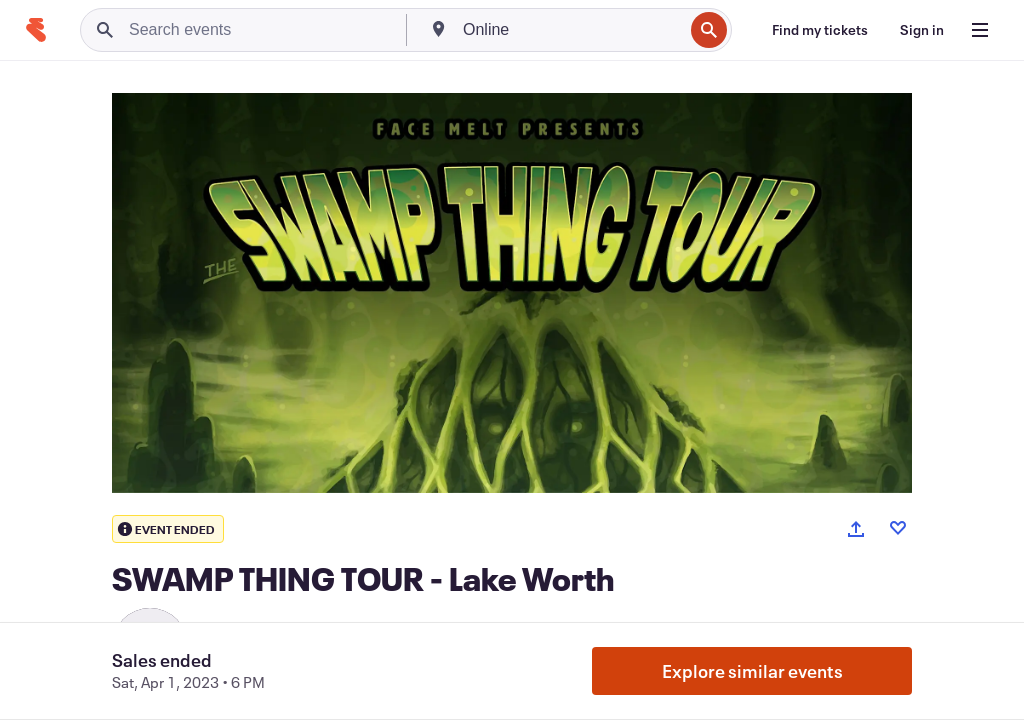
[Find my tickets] (820, 30)
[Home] (36, 30)
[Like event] (898, 528)
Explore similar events (752, 671)
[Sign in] (922, 30)
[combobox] (571, 30)
